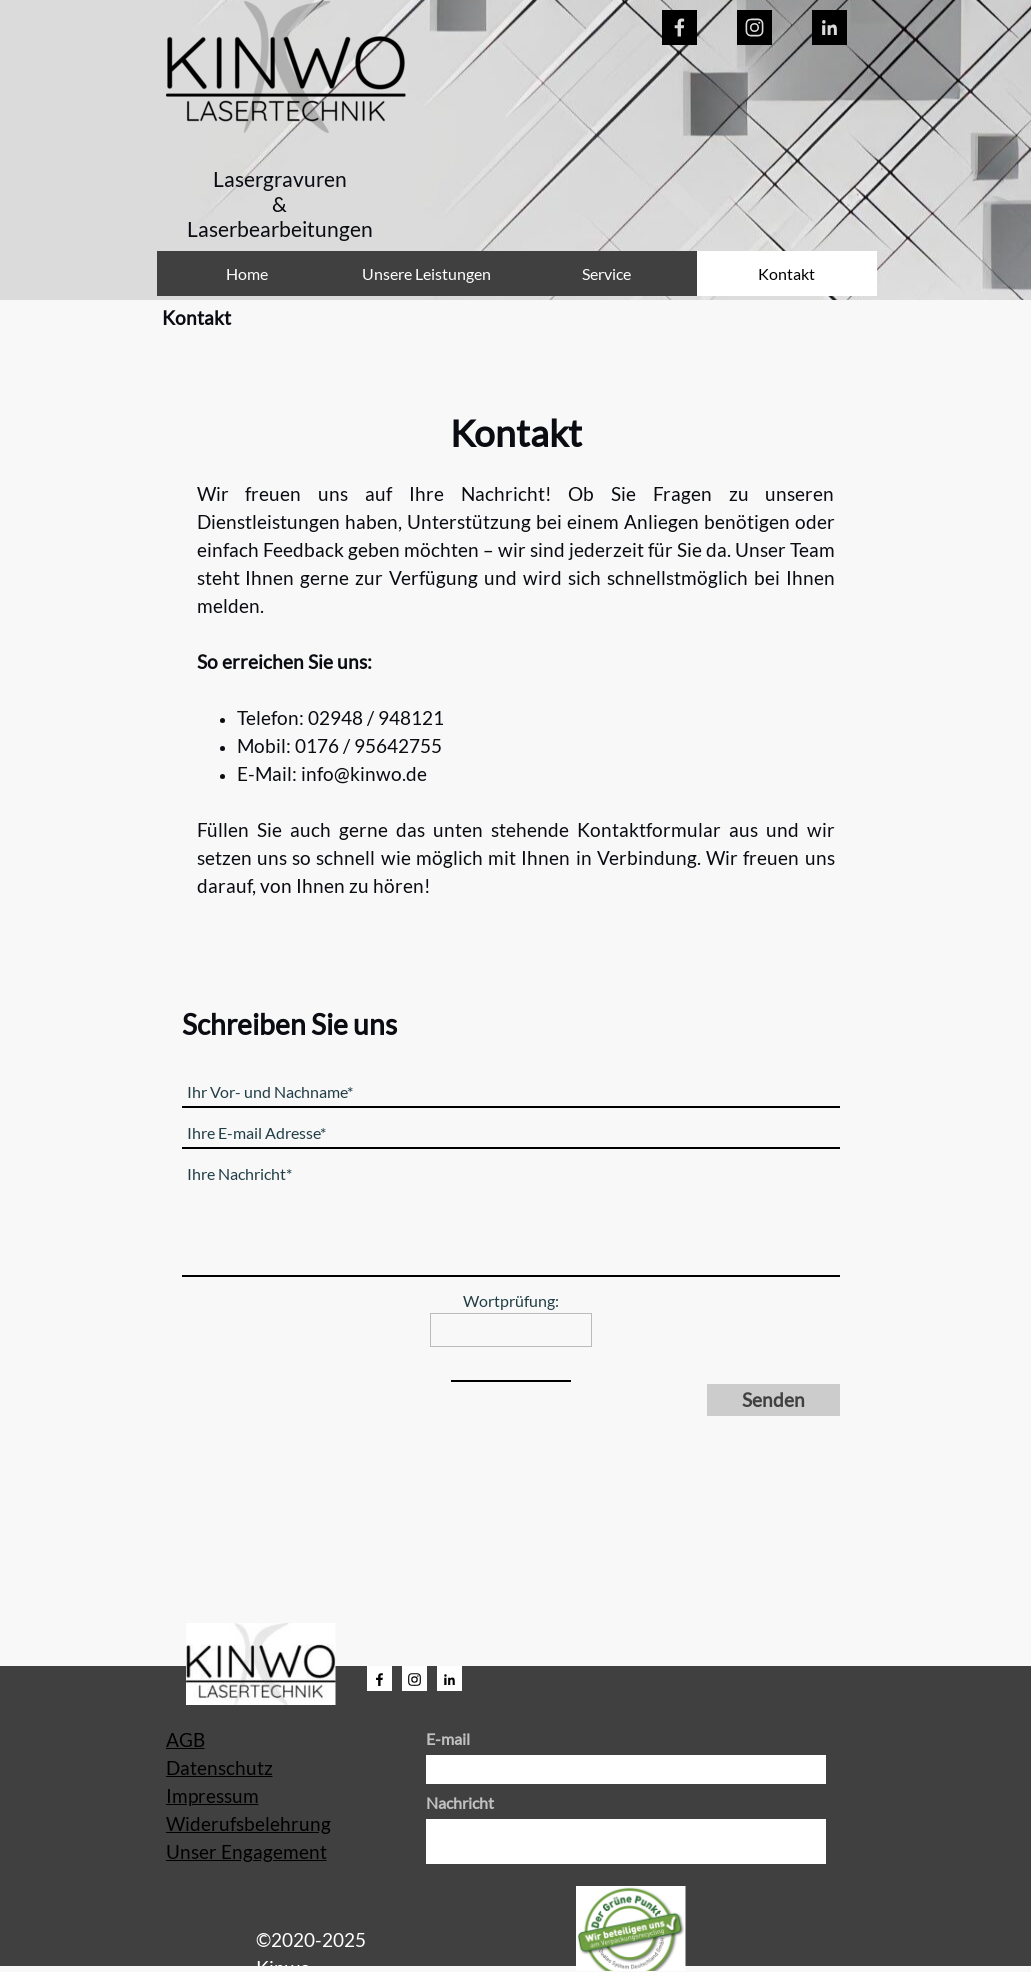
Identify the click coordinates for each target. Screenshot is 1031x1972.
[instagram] (754, 27)
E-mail (448, 1738)
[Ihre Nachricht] (511, 1218)
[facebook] (679, 27)
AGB (185, 1740)
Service (606, 273)
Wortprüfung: (511, 1300)
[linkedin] (829, 27)
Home (247, 273)
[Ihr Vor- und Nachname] (511, 1092)
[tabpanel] (280, 204)
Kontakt (786, 273)
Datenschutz (219, 1768)
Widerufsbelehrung (248, 1824)
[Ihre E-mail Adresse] (511, 1133)
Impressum (212, 1796)
